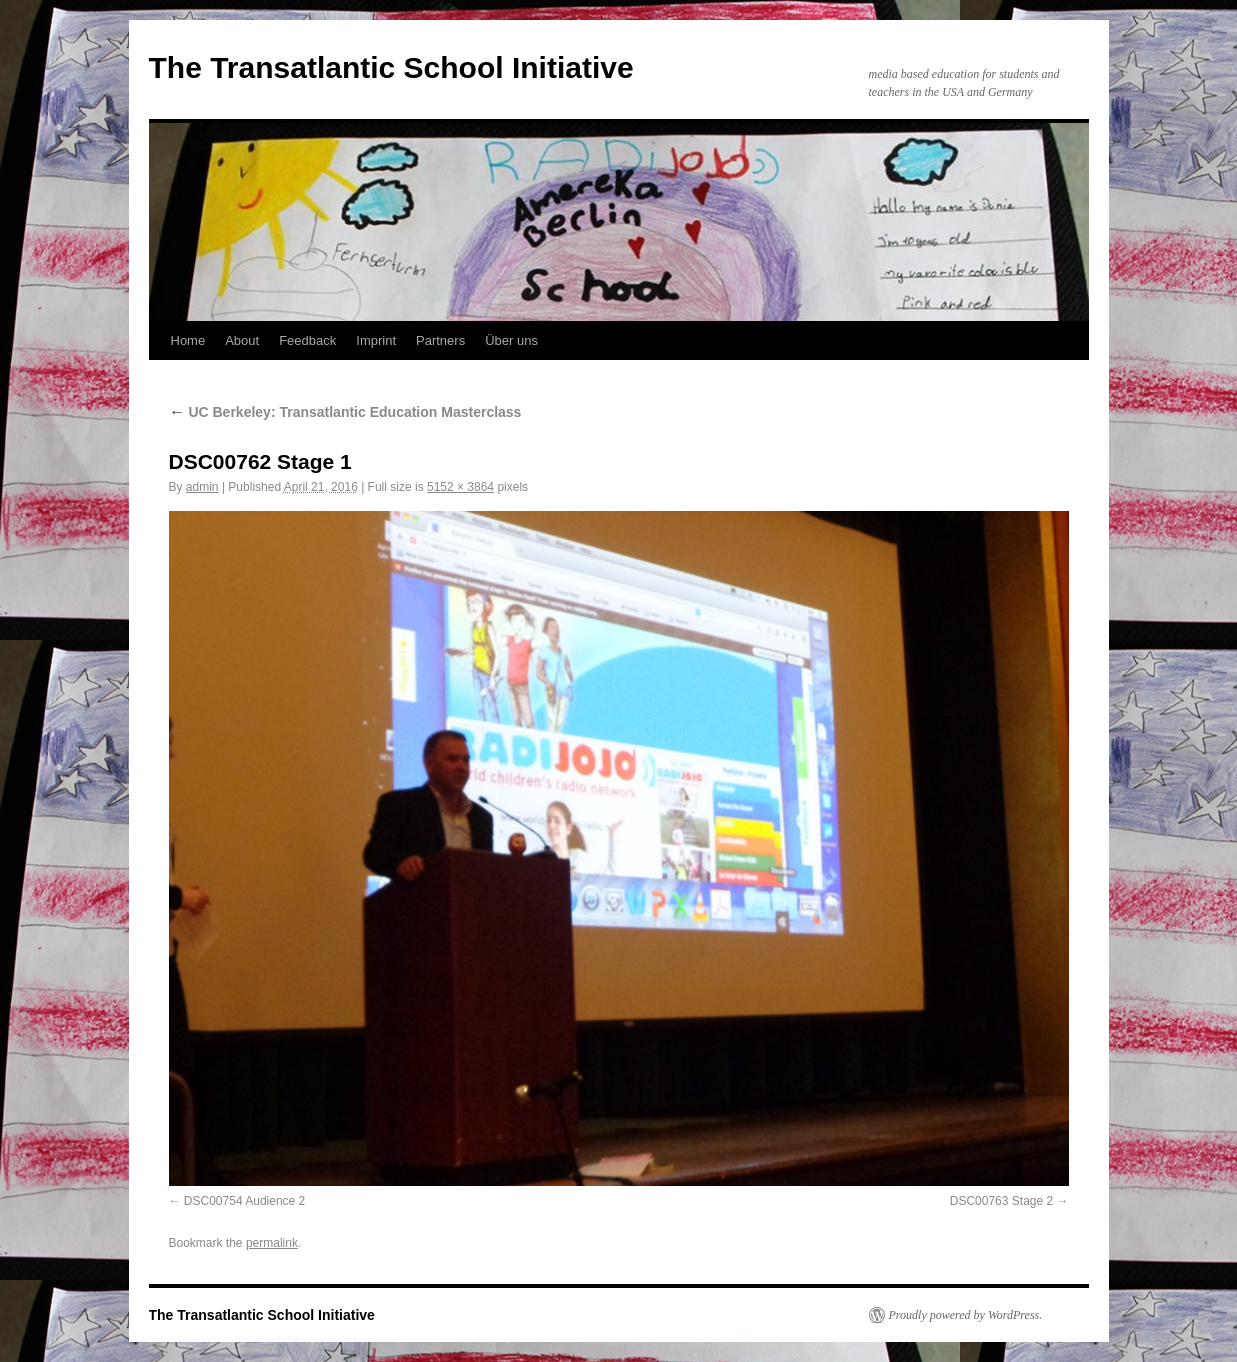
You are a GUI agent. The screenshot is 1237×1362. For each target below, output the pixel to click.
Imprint (376, 340)
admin (202, 487)
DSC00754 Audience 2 (244, 1201)
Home (188, 340)
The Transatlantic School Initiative (391, 67)
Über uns (511, 340)
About (242, 340)
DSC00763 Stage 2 (1001, 1201)
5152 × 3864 (460, 487)
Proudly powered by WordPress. (966, 1315)
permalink (272, 1243)
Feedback (307, 340)
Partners (440, 340)
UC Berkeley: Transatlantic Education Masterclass (345, 412)
